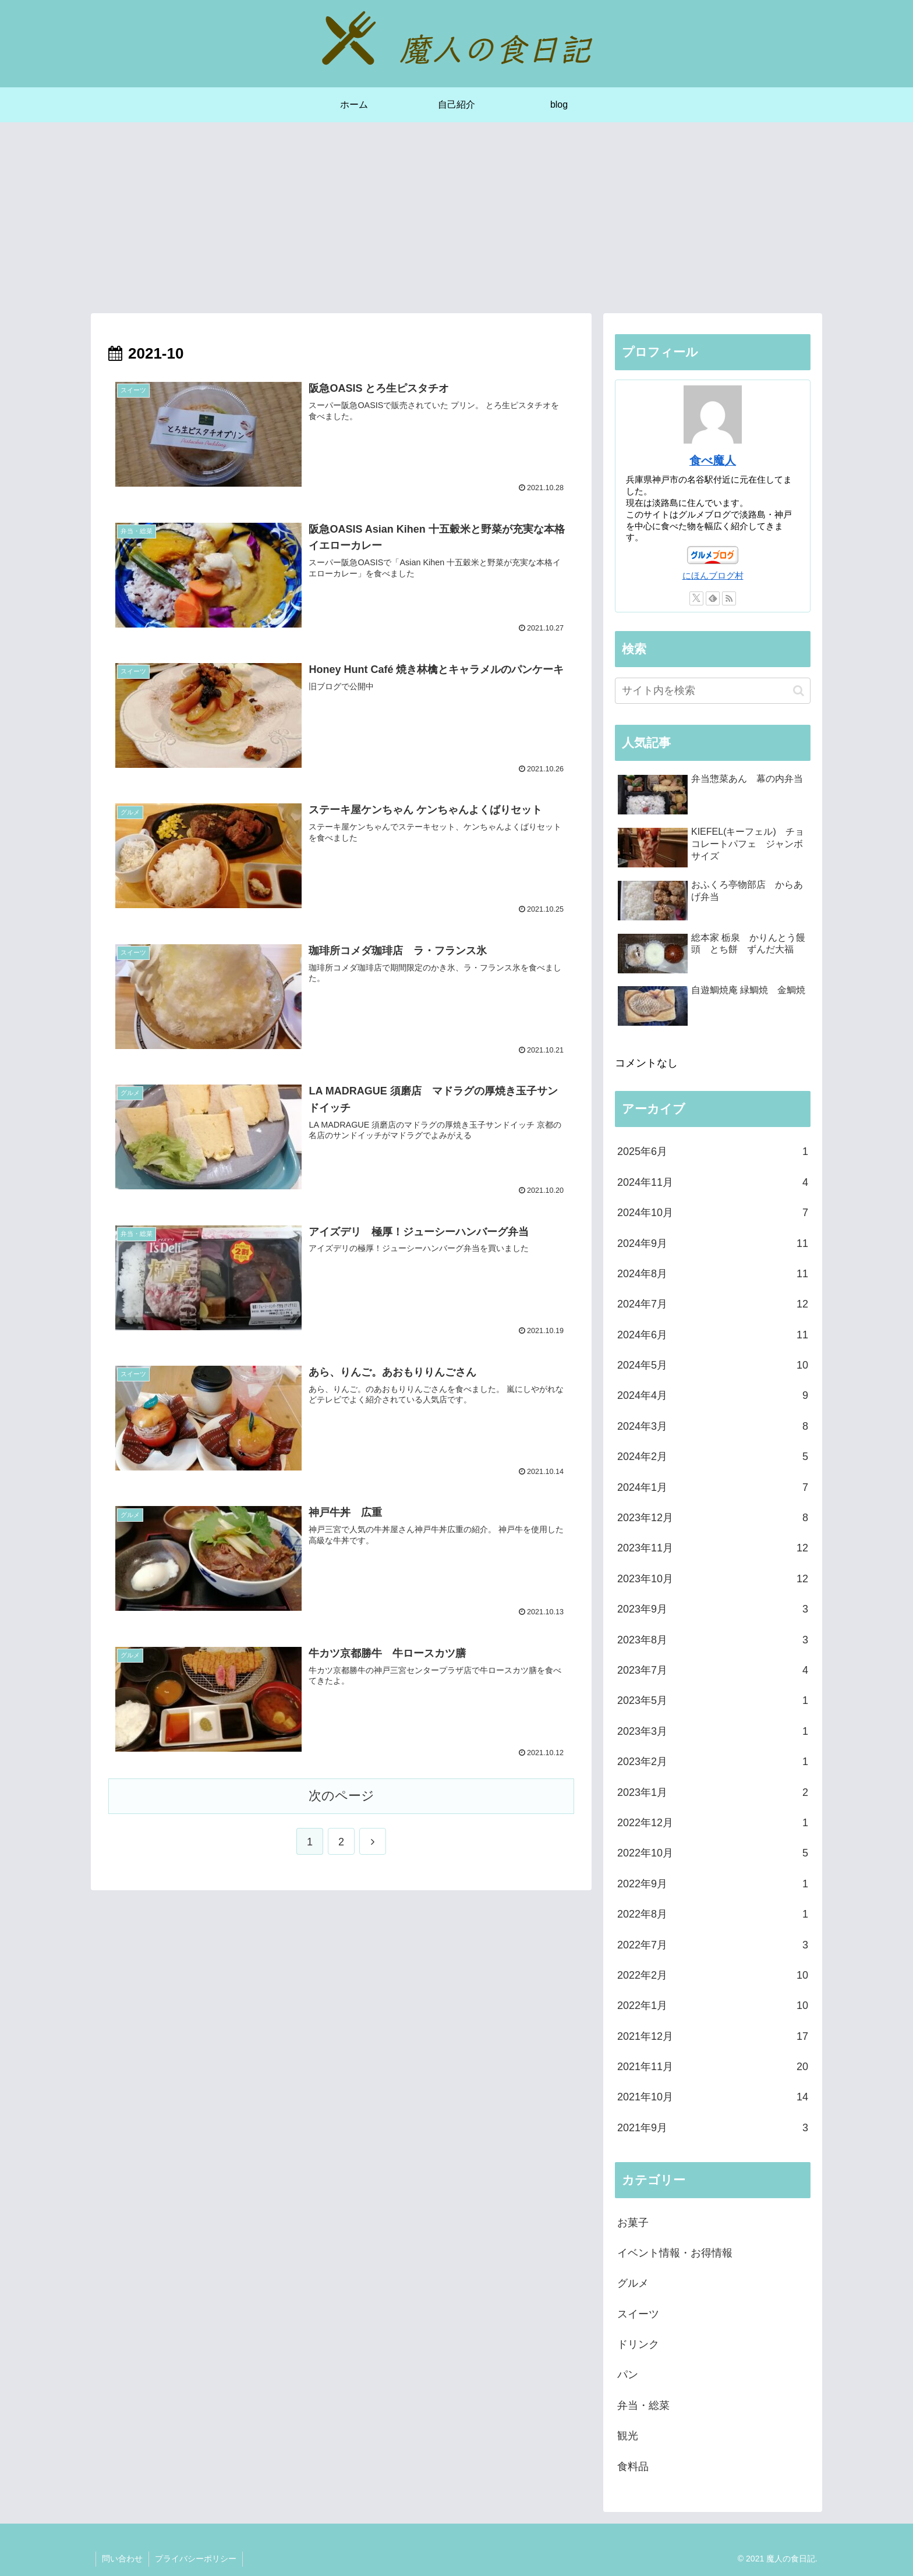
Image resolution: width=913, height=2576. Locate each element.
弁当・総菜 (643, 2405)
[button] (798, 690)
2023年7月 (712, 1670)
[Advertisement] (456, 217)
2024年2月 (712, 1456)
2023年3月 (712, 1731)
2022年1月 (712, 2005)
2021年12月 (712, 2036)
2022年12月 (712, 1822)
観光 (627, 2436)
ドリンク (638, 2344)
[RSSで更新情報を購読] (729, 598)
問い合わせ (122, 2558)
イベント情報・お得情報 (674, 2253)
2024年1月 (712, 1487)
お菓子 (633, 2222)
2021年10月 (712, 2097)
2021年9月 (712, 2127)
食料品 (633, 2466)
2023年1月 (712, 1792)
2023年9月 (712, 1609)
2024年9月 (712, 1243)
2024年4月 (712, 1395)
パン (627, 2374)
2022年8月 (712, 1914)
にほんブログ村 (713, 575)
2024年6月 (712, 1335)
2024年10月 (712, 1212)
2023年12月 (712, 1517)
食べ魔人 (712, 460)
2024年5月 (712, 1365)
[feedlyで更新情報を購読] (713, 598)
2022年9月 (712, 1884)
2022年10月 (712, 1853)
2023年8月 (712, 1640)
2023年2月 (712, 1761)
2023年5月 (712, 1700)
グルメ (633, 2283)
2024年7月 (712, 1304)
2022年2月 (712, 1975)
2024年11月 (712, 1182)
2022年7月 (712, 1945)
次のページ (341, 1795)
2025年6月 (712, 1151)
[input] (713, 691)
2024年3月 (712, 1426)
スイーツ (638, 2314)
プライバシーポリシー (195, 2558)
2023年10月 (712, 1578)
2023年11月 (712, 1548)
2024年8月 (712, 1273)
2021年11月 (712, 2066)
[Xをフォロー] (696, 598)
